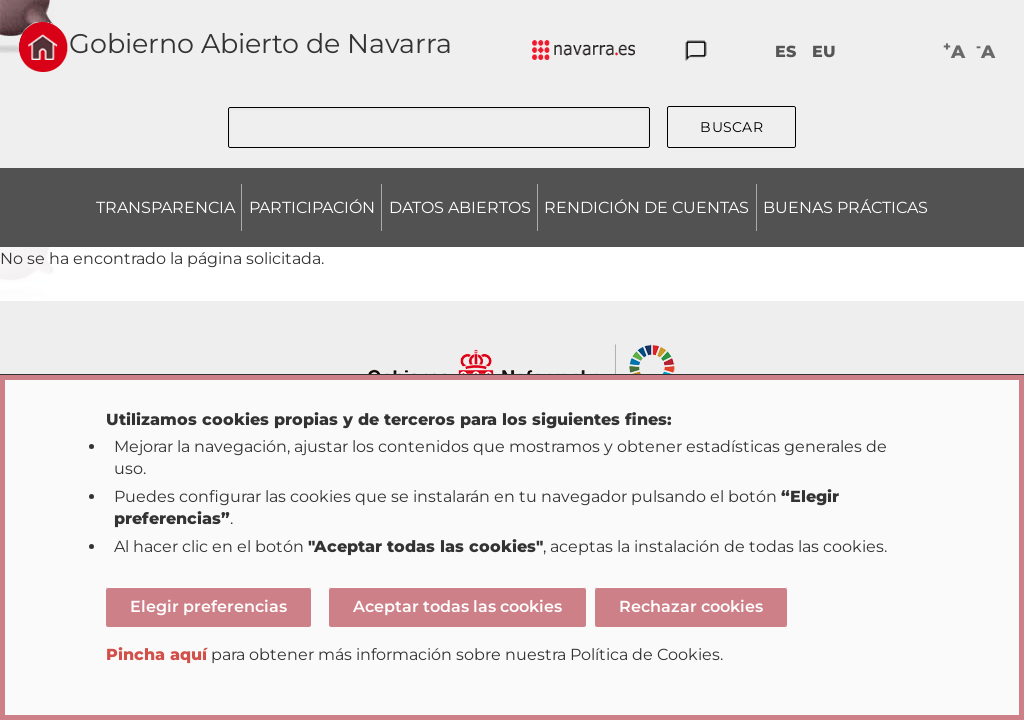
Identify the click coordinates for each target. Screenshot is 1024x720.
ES (785, 51)
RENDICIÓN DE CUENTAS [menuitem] (646, 207)
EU (824, 51)
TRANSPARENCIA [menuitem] (165, 207)
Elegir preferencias (208, 606)
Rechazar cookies (691, 606)
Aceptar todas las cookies (457, 606)
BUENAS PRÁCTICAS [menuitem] (845, 207)
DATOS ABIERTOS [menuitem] (460, 207)
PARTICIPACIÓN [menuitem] (312, 207)
